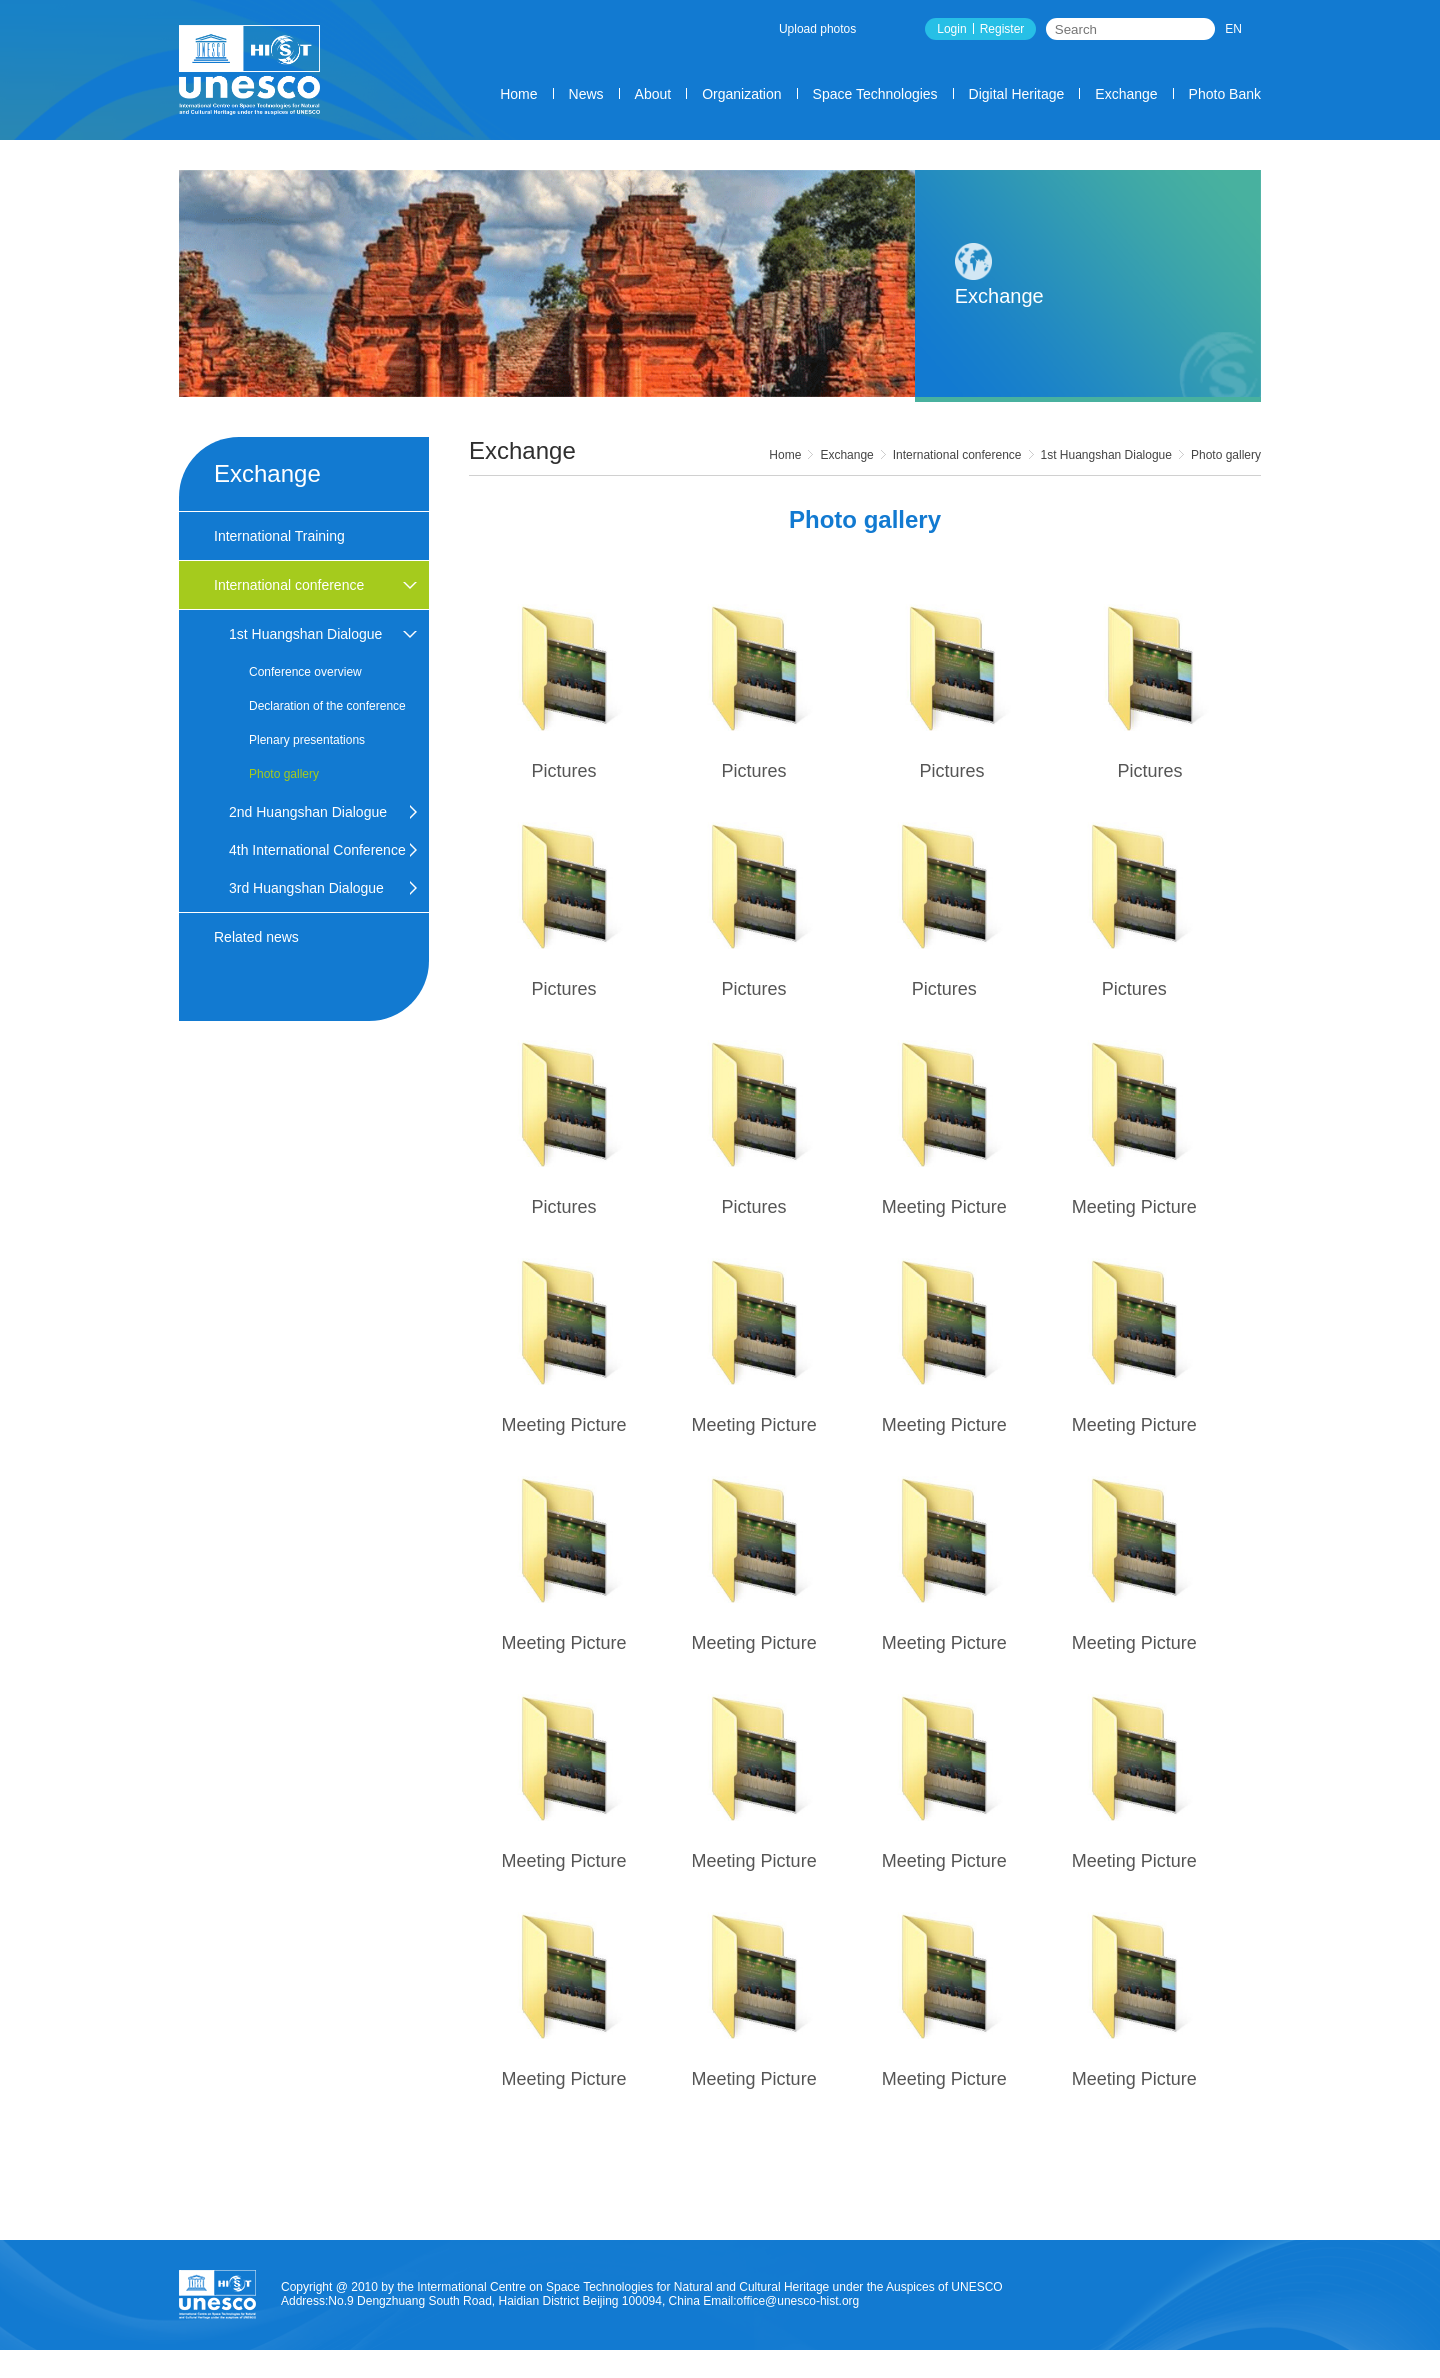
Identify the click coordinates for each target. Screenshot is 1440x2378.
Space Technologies (875, 94)
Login (951, 29)
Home (518, 94)
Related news (256, 937)
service (919, 2371)
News (586, 94)
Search (1201, 29)
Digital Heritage (1017, 94)
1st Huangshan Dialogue (1106, 455)
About (653, 94)
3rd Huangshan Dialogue (306, 888)
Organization (741, 94)
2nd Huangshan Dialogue (308, 812)
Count (975, 2371)
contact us (1147, 2371)
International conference (957, 455)
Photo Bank (1225, 94)
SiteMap (1218, 2371)
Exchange (1126, 94)
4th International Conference (317, 850)
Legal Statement (1055, 2371)
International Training (279, 536)
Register (1002, 29)
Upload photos (817, 29)
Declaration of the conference (327, 706)
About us (854, 2371)
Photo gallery (1226, 455)
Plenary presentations (307, 740)
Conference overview (305, 672)
